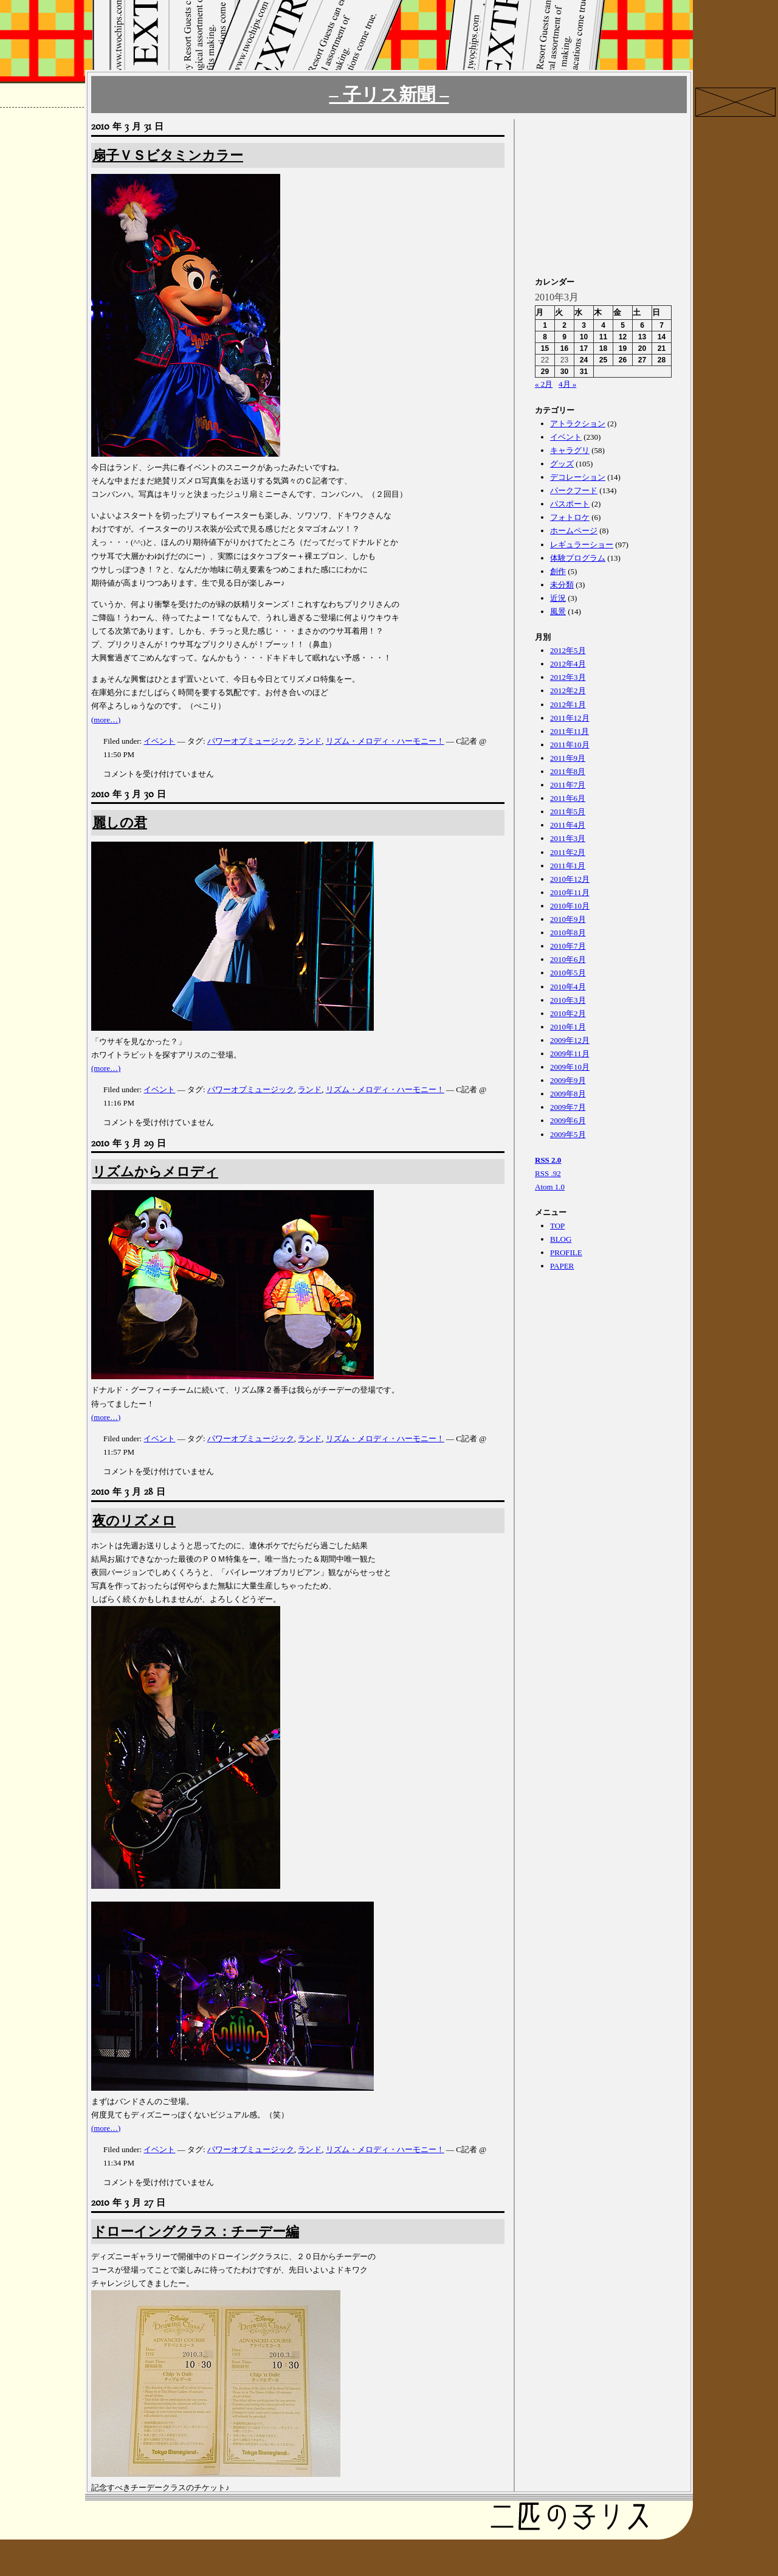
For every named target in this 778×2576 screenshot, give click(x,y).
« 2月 (544, 384)
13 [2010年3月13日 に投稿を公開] (642, 337)
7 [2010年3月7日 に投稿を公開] (661, 325)
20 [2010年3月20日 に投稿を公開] (642, 348)
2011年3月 (567, 838)
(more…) (105, 719)
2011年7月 (567, 784)
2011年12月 (570, 717)
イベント (159, 741)
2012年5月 (568, 650)
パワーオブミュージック (250, 741)
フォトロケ (570, 517)
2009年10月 (570, 1067)
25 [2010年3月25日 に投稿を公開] (603, 360)
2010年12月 (570, 879)
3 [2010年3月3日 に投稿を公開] (584, 325)
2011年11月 (569, 731)
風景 (558, 611)
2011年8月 (567, 771)
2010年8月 (568, 932)
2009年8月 (568, 1093)
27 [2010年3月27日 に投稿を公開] (642, 360)
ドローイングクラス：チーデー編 (195, 2231)
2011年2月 (567, 852)
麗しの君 (119, 822)
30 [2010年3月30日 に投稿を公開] (564, 371)
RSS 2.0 (548, 1160)
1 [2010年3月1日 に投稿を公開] (545, 325)
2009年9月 (568, 1080)
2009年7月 (568, 1107)
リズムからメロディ (155, 1171)
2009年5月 (568, 1134)
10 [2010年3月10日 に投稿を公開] (584, 337)
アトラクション (577, 423)
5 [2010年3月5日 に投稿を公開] (623, 325)
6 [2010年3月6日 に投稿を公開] (642, 325)
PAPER (562, 1265)
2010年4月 (568, 986)
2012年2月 (568, 690)
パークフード (573, 490)
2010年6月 (568, 959)
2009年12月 (570, 1040)
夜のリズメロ (134, 1520)
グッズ (562, 463)
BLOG (560, 1239)
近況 (558, 598)
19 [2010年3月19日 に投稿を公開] (623, 348)
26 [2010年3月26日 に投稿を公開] (623, 360)
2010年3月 (568, 1000)
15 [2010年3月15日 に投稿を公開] (545, 348)
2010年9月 (568, 919)
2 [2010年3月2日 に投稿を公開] (564, 325)
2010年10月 (570, 905)
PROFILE (566, 1252)
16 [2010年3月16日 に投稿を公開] (564, 348)
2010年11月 (570, 892)
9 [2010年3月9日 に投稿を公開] (564, 337)
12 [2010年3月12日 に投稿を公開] (623, 337)
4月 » (567, 384)
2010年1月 (568, 1026)
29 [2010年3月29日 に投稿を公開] (545, 371)
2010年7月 (568, 945)
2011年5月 (567, 811)
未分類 (562, 584)
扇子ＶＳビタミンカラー (167, 155)
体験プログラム (577, 558)
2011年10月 (570, 744)
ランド (310, 741)
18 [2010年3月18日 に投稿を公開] (603, 348)
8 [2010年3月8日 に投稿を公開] (545, 337)
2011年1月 (567, 865)
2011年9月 (567, 758)
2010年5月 (568, 972)
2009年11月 (570, 1053)
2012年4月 (568, 663)
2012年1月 (568, 704)
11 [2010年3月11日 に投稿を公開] (603, 337)
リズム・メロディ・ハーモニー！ (385, 741)
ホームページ (573, 530)
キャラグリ (570, 450)
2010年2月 (568, 1013)
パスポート (570, 503)
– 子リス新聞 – (389, 95)
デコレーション (577, 477)
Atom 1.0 (550, 1186)
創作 (558, 571)
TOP (557, 1225)
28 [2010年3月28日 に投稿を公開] (662, 360)
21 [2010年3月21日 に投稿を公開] (662, 348)
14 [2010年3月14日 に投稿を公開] (662, 337)
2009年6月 (568, 1120)
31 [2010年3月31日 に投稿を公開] (584, 371)
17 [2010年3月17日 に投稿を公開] (584, 348)
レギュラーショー (581, 544)
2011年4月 (567, 824)
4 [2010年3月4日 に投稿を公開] (603, 325)
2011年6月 (567, 798)
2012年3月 (568, 677)
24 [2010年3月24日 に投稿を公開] (584, 360)
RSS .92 (548, 1173)
